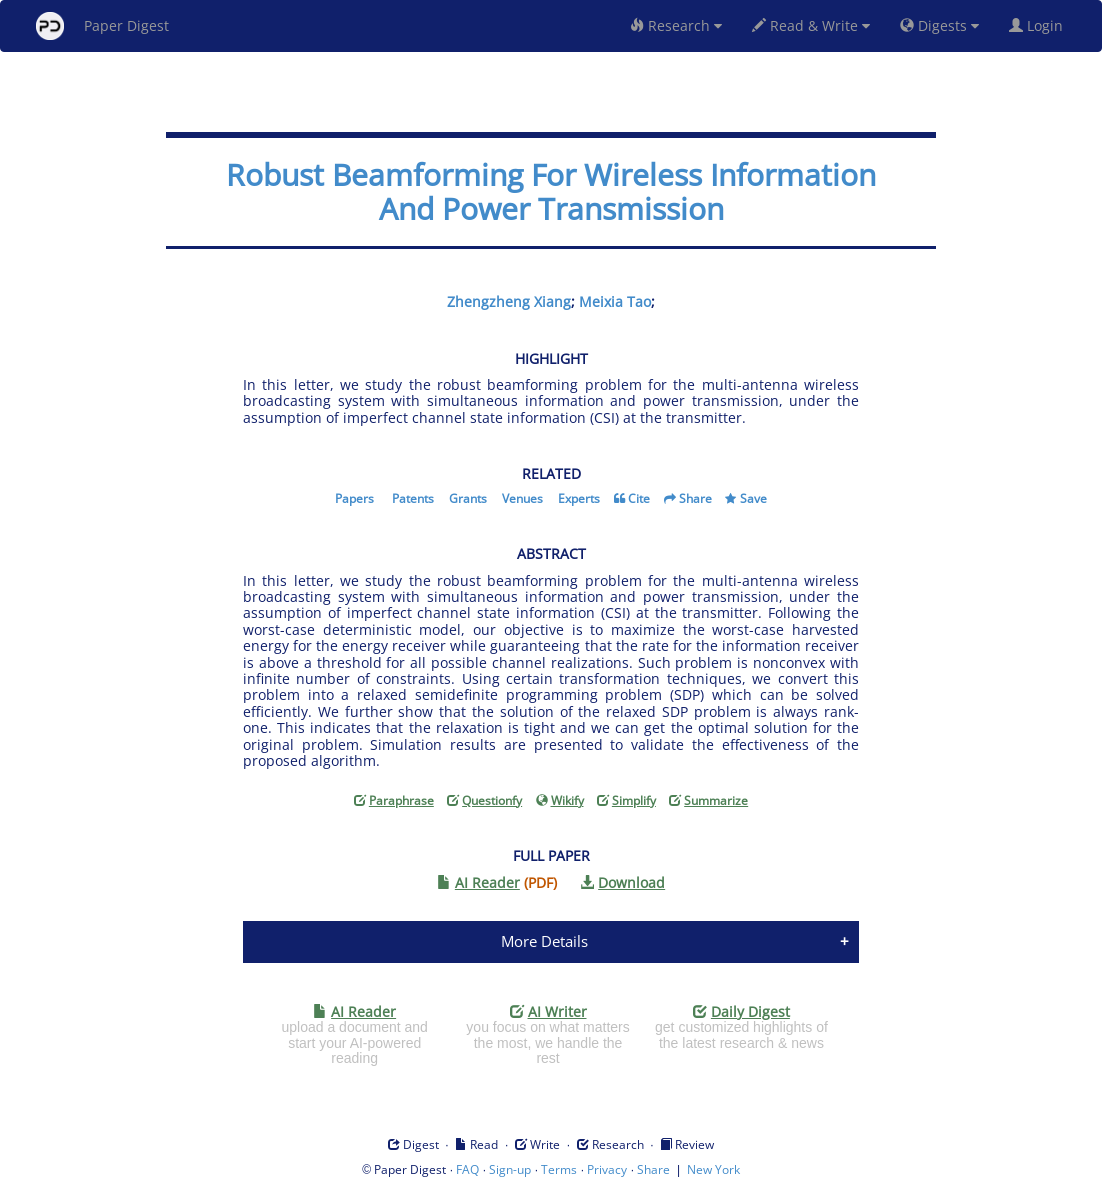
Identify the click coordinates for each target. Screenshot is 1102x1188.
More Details (544, 941)
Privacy (607, 1169)
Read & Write (811, 25)
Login (1040, 25)
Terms (559, 1169)
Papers (354, 498)
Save (753, 498)
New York (713, 1169)
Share (695, 498)
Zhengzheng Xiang (509, 301)
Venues (522, 498)
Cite (639, 498)
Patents (413, 498)
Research (676, 25)
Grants (468, 498)
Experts (579, 498)
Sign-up (510, 1169)
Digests (939, 25)
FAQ (467, 1169)
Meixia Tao (615, 301)
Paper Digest (102, 26)
